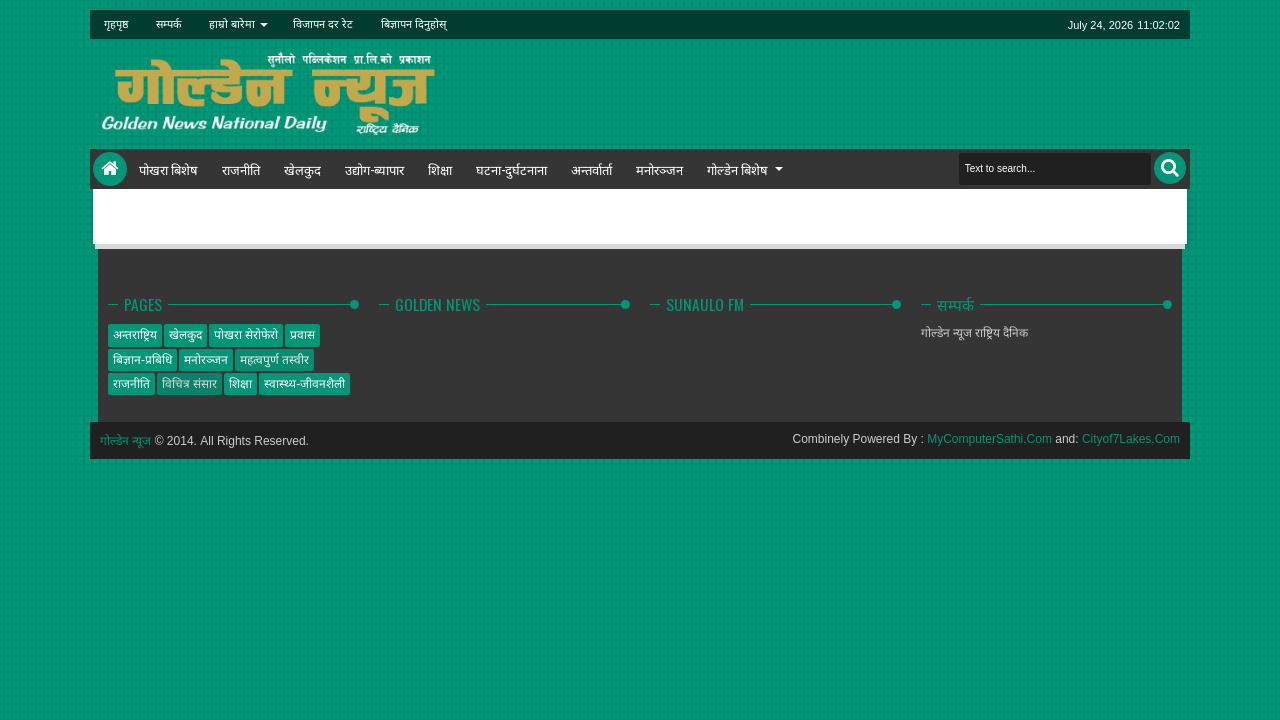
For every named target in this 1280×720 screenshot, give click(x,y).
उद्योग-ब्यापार (374, 169)
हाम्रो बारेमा (232, 24)
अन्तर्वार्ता (591, 169)
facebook (920, 24)
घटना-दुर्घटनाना (511, 169)
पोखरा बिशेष (168, 169)
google (946, 24)
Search (1170, 168)
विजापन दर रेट (323, 24)
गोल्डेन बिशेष (737, 169)
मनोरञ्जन (659, 169)
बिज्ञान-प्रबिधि (142, 360)
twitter (894, 24)
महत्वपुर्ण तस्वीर (274, 360)
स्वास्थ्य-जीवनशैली (304, 384)
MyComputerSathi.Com (989, 439)
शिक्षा (440, 169)
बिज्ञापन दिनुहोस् (413, 24)
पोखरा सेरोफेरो (246, 335)
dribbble (1024, 24)
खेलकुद (302, 169)
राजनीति (241, 169)
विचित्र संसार (189, 384)
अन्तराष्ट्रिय (135, 335)
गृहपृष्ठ (116, 24)
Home (110, 169)
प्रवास (302, 335)
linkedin (998, 24)
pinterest (1050, 24)
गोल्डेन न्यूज (125, 441)
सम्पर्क (168, 24)
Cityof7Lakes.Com (1131, 439)
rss (972, 24)
